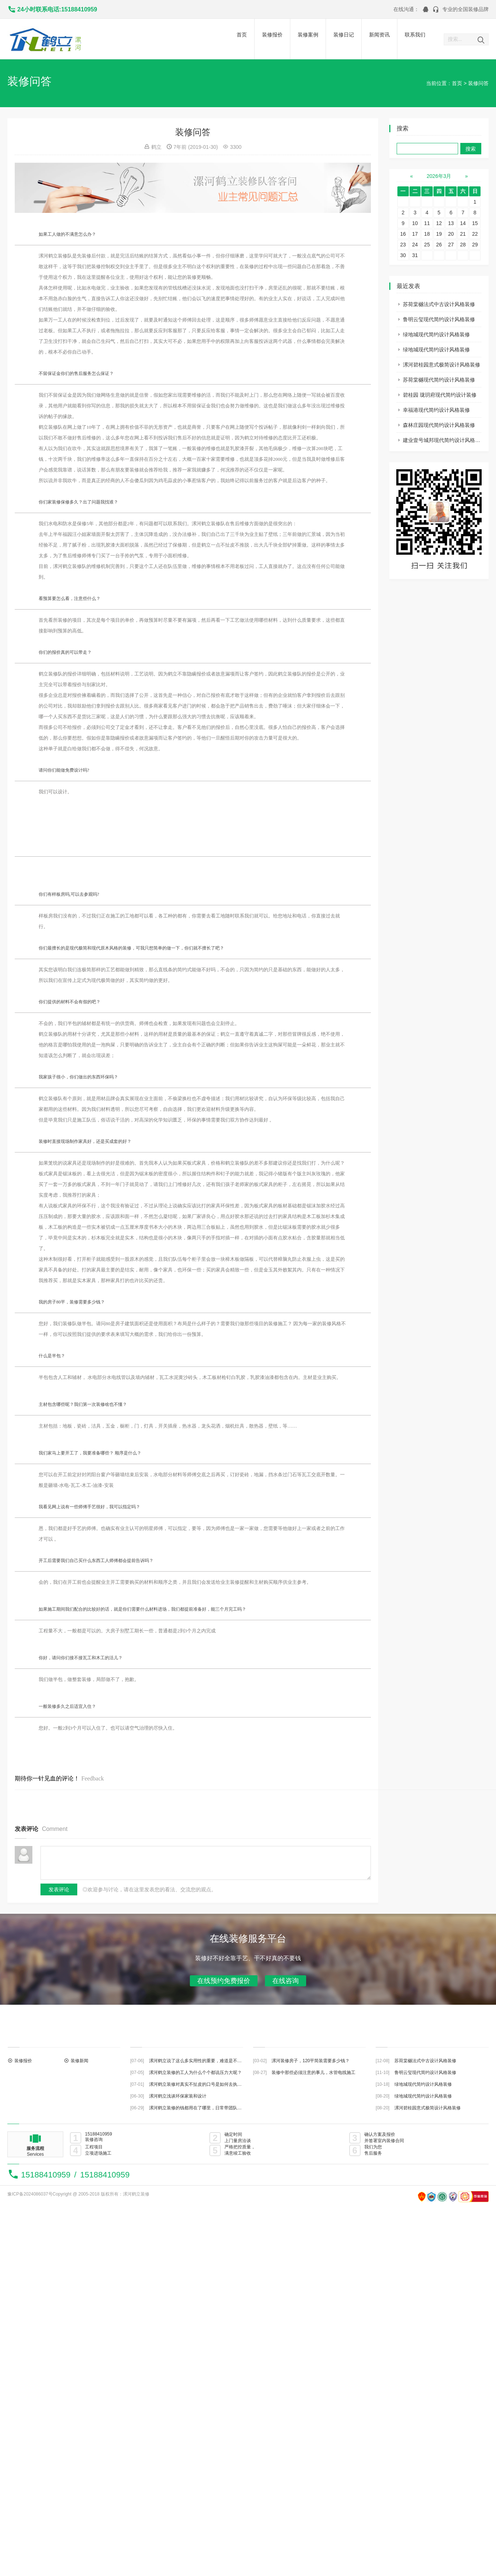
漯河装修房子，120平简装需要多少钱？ (311, 2060)
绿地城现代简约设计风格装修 (436, 334)
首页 (242, 35)
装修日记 (343, 35)
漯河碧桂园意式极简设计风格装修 (441, 365)
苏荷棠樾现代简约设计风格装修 (439, 380)
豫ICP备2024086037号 (30, 2194)
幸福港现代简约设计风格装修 (436, 410)
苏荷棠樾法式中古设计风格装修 (439, 304)
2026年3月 (439, 176)
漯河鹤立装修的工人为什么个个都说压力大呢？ (195, 2072)
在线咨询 (285, 1980)
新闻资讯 (379, 35)
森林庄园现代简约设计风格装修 (439, 425)
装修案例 (308, 35)
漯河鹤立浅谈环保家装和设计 (177, 2096)
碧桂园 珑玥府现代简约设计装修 (439, 395)
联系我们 (415, 35)
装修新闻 (79, 2060)
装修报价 (272, 35)
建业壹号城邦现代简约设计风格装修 (444, 440)
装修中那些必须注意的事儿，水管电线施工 (313, 2072)
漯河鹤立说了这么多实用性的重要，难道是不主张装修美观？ (208, 2060)
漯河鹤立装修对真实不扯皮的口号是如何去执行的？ (200, 2084)
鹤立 (156, 147)
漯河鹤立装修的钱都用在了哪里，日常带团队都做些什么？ (206, 2107)
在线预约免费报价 (223, 1980)
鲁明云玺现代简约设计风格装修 (439, 319)
